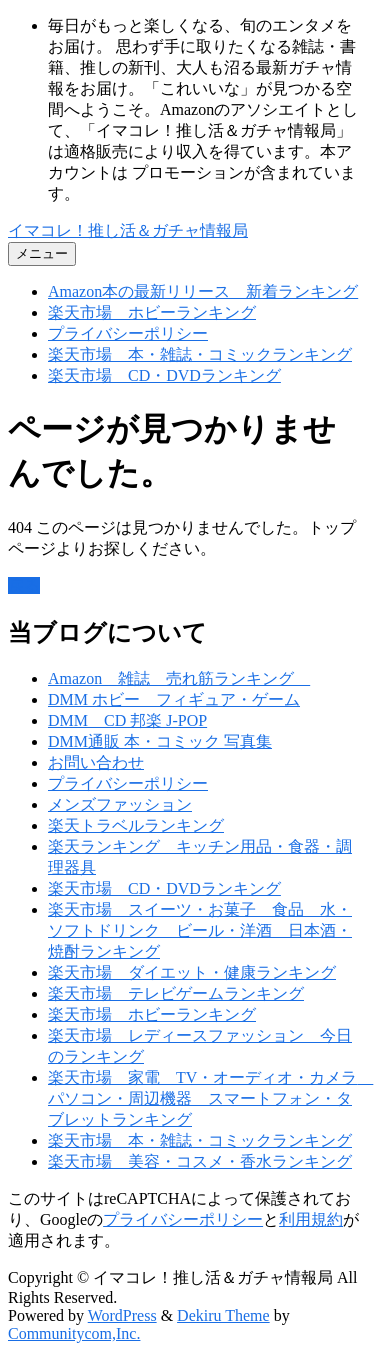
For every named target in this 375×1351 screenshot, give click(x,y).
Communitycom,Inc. (74, 1333)
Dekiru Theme (223, 1315)
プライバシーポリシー (128, 333)
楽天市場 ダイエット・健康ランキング (192, 972)
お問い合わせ (96, 762)
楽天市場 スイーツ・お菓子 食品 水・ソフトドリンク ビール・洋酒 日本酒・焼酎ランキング (200, 930)
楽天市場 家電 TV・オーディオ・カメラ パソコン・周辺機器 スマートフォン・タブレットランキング (210, 1098)
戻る (24, 585)
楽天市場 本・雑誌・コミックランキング (200, 354)
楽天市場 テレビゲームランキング (176, 993)
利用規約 (311, 1219)
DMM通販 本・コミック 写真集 (160, 741)
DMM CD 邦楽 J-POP (127, 720)
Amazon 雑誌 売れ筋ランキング (179, 678)
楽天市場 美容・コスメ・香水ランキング (200, 1161)
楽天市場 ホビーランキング (152, 312)
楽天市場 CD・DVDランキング (164, 375)
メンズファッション (120, 804)
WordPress (122, 1315)
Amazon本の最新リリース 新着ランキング (203, 291)
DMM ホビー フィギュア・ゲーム (174, 699)
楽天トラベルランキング (136, 825)
